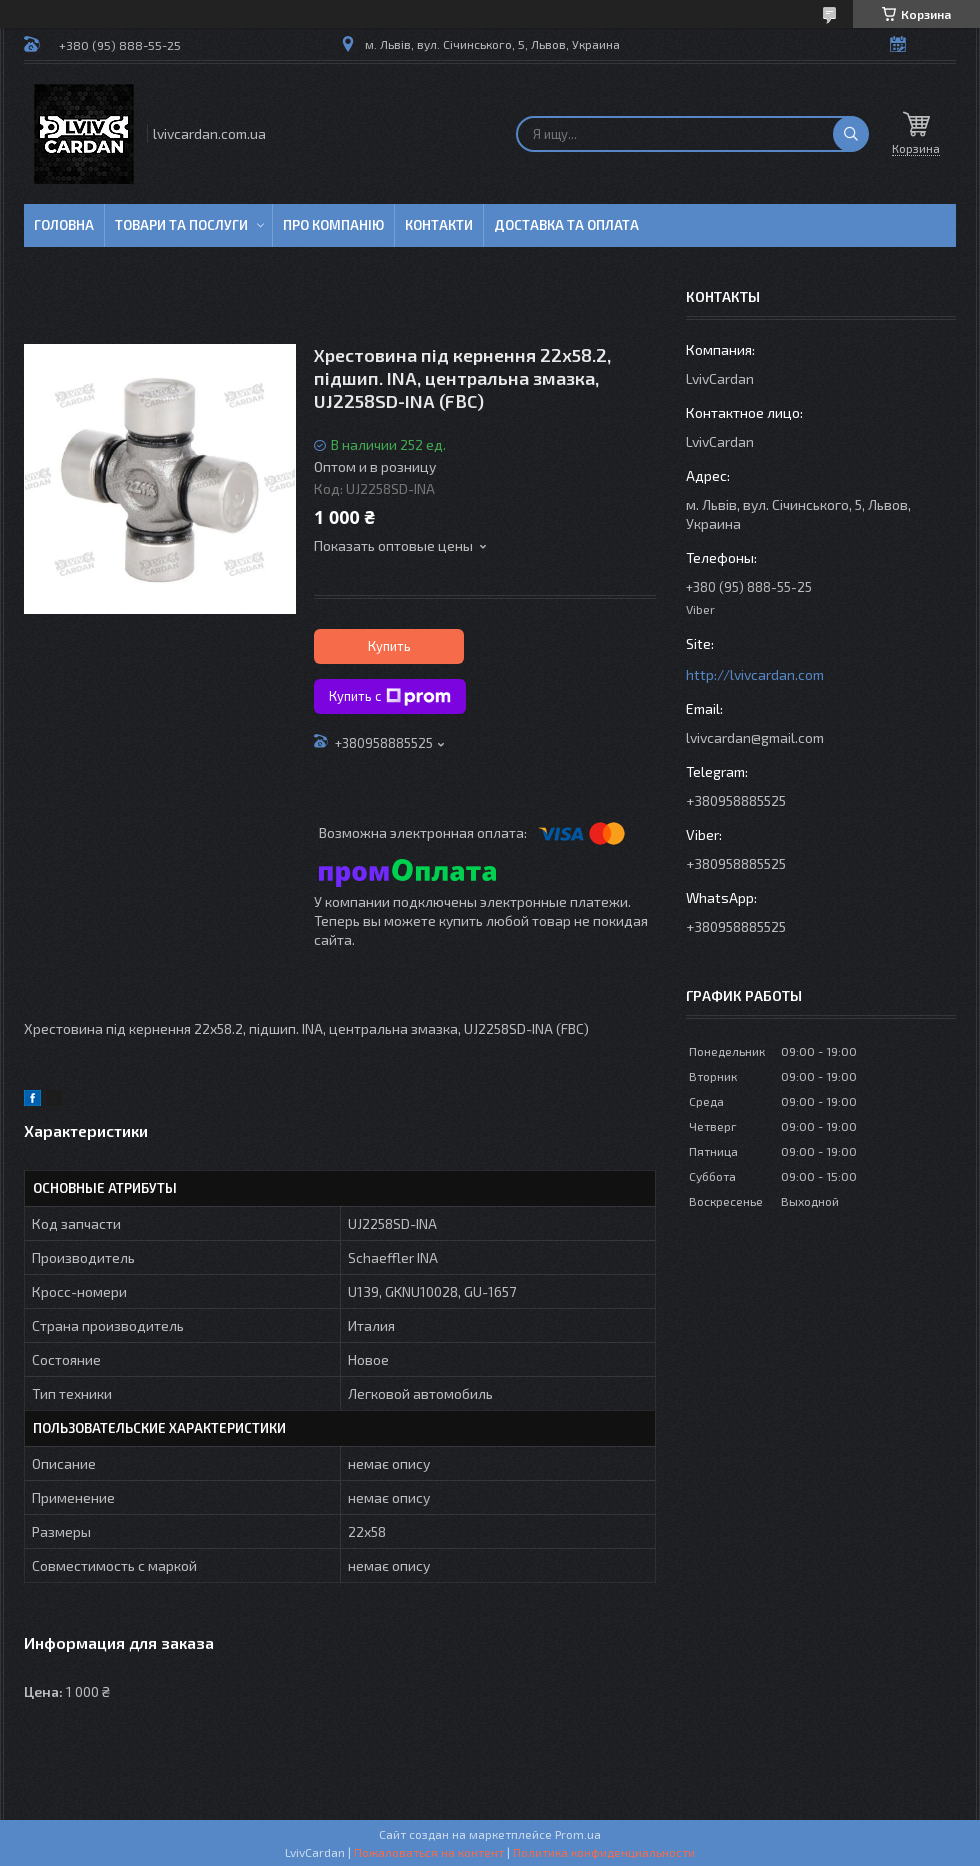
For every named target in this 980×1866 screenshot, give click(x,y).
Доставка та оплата (566, 225)
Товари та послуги (181, 225)
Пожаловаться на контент (429, 1852)
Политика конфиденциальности (604, 1852)
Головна (64, 225)
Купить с (390, 697)
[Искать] (851, 134)
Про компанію (333, 225)
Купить (389, 646)
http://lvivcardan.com (755, 674)
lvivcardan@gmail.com (755, 737)
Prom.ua (578, 1834)
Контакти (439, 225)
